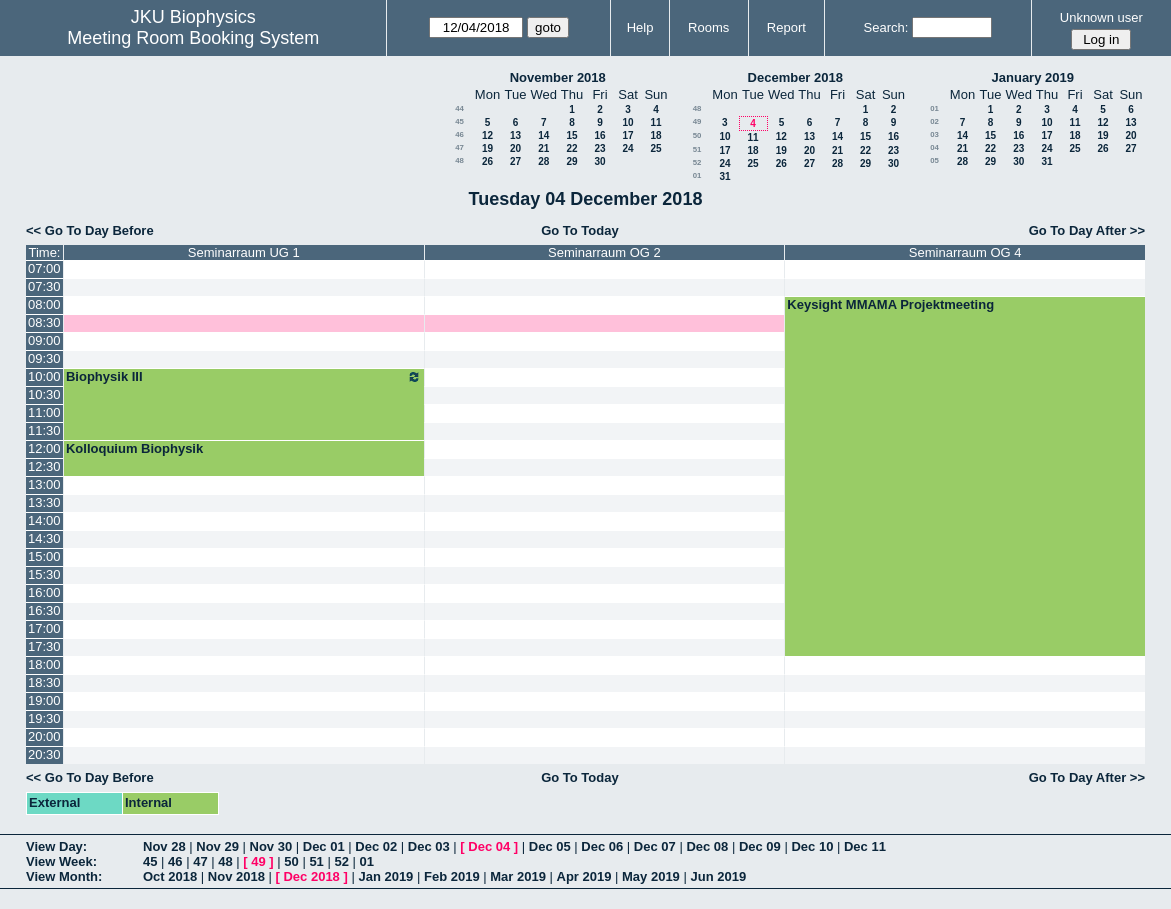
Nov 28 (164, 846)
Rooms (708, 27)
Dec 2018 (311, 876)
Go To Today (580, 230)
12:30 (44, 466)
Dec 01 (324, 846)
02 (934, 121)
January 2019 (1033, 77)
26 (487, 161)
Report (786, 27)
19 (487, 148)
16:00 (44, 592)
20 (515, 148)
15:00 (44, 556)
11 (655, 122)
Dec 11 (865, 846)
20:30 (44, 754)
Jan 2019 (385, 876)
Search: (886, 27)
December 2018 (795, 77)
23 (599, 148)
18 (655, 135)
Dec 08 (707, 846)
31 (724, 176)
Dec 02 (376, 846)
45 (459, 121)
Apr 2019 (584, 876)
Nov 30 (271, 846)
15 (571, 135)
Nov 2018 (236, 876)
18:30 (44, 682)
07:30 (44, 286)
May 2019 (651, 876)
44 (459, 108)
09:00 (44, 340)
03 (934, 134)
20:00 (44, 736)
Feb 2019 (452, 876)
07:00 (44, 268)
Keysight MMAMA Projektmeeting (890, 304)
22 (571, 148)
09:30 (44, 358)
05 (934, 160)
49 (697, 121)
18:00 (44, 664)
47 (459, 147)
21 (543, 148)
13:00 (44, 484)
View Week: (61, 861)
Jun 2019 (718, 876)
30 (599, 161)
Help (640, 27)
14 (543, 135)
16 (599, 135)
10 (627, 122)
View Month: (64, 876)
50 (697, 135)
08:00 (44, 304)
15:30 (44, 574)
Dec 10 (812, 846)
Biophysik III (244, 377)
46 (459, 134)
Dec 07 (655, 846)
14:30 (44, 538)
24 (627, 148)
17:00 (44, 628)
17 (627, 135)
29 (571, 161)
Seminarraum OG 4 (965, 252)
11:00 (44, 412)
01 (697, 175)
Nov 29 (217, 846)
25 (655, 148)
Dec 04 (489, 846)
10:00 (44, 376)
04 (934, 147)
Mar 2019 (518, 876)
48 (459, 160)
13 (515, 135)
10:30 (44, 394)
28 (543, 161)
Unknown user (1101, 17)
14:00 (44, 520)
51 (697, 149)
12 (487, 135)
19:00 (44, 700)
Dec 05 (550, 846)
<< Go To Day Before (90, 230)
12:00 (44, 448)
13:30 (44, 502)
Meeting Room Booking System (193, 38)
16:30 (44, 610)
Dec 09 (760, 846)
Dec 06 (602, 846)
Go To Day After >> (1087, 230)
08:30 (44, 322)
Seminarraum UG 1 (244, 252)
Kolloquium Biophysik (134, 448)
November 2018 (558, 77)
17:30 (44, 646)
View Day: (56, 846)
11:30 (44, 430)
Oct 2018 (170, 876)
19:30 (44, 718)
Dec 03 (429, 846)
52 (697, 162)
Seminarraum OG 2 (604, 252)
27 (515, 161)
